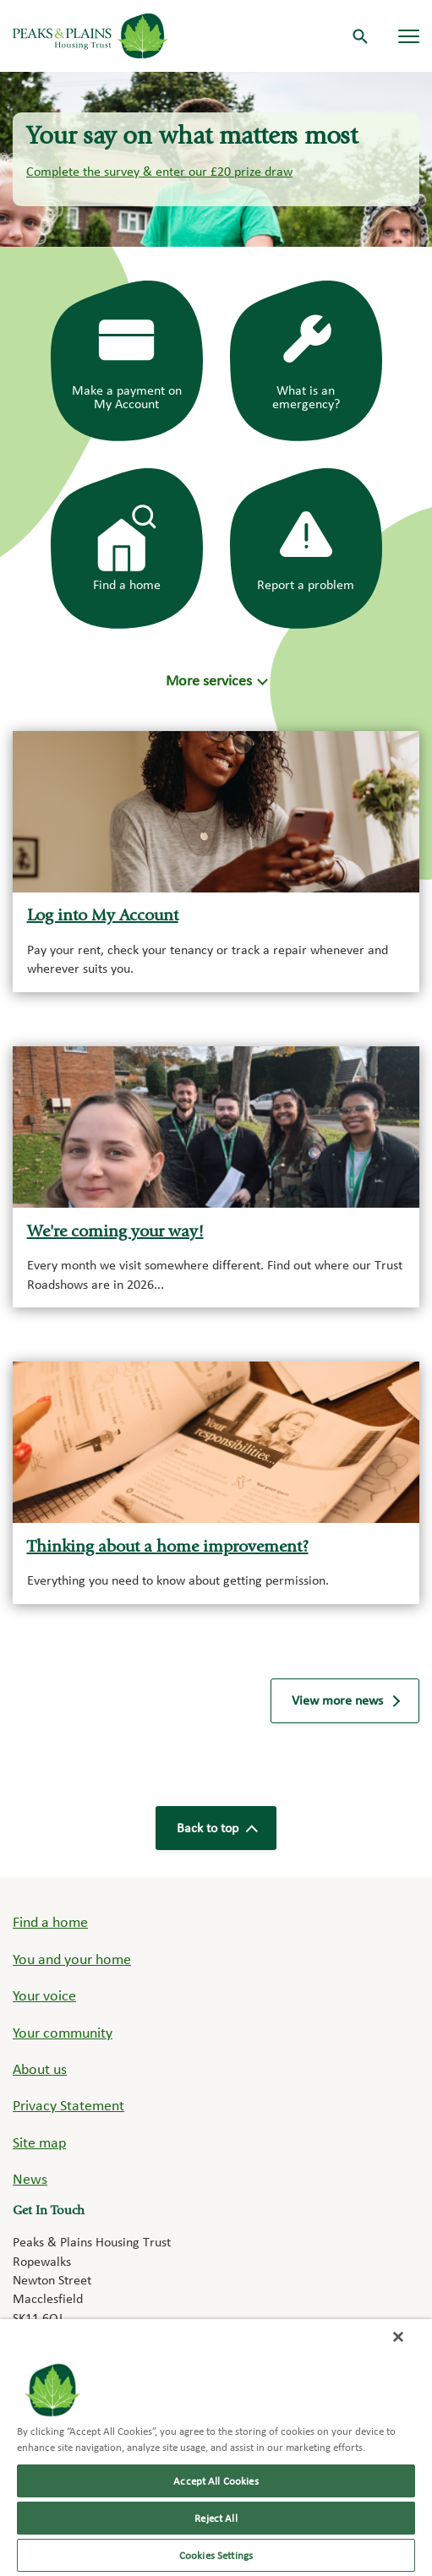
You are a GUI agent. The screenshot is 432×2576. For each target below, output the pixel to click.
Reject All (215, 2518)
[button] (216, 679)
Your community (62, 2032)
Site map (39, 2142)
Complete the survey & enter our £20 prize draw (159, 171)
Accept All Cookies (215, 2480)
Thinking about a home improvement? (168, 1548)
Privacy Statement (68, 2105)
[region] (216, 2447)
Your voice (44, 1995)
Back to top (216, 1828)
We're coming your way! (115, 1233)
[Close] (398, 2337)
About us (40, 2068)
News (30, 2178)
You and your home (72, 1959)
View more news (345, 1700)
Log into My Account (102, 917)
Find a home (50, 1921)
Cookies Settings (216, 2555)
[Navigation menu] (408, 35)
